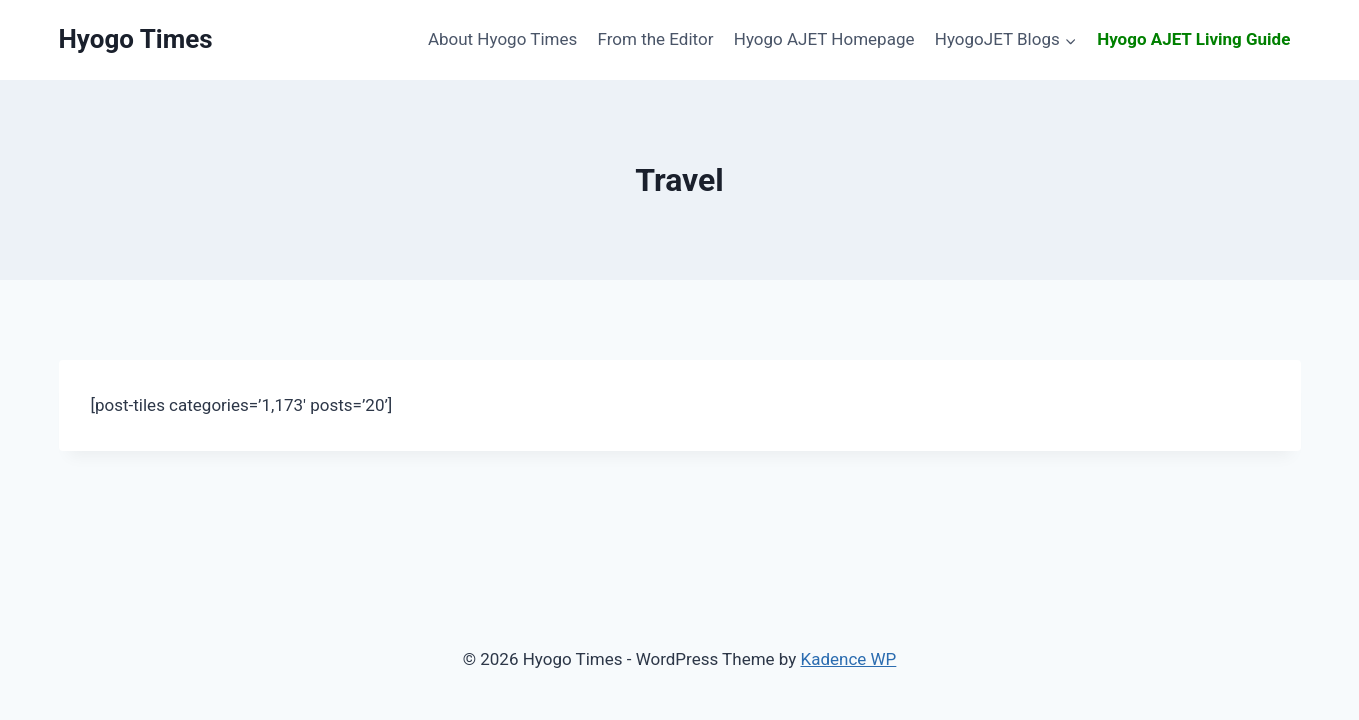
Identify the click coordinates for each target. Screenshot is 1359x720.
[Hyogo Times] (136, 39)
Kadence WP (849, 659)
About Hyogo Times (502, 39)
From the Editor (656, 39)
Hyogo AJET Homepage (824, 39)
